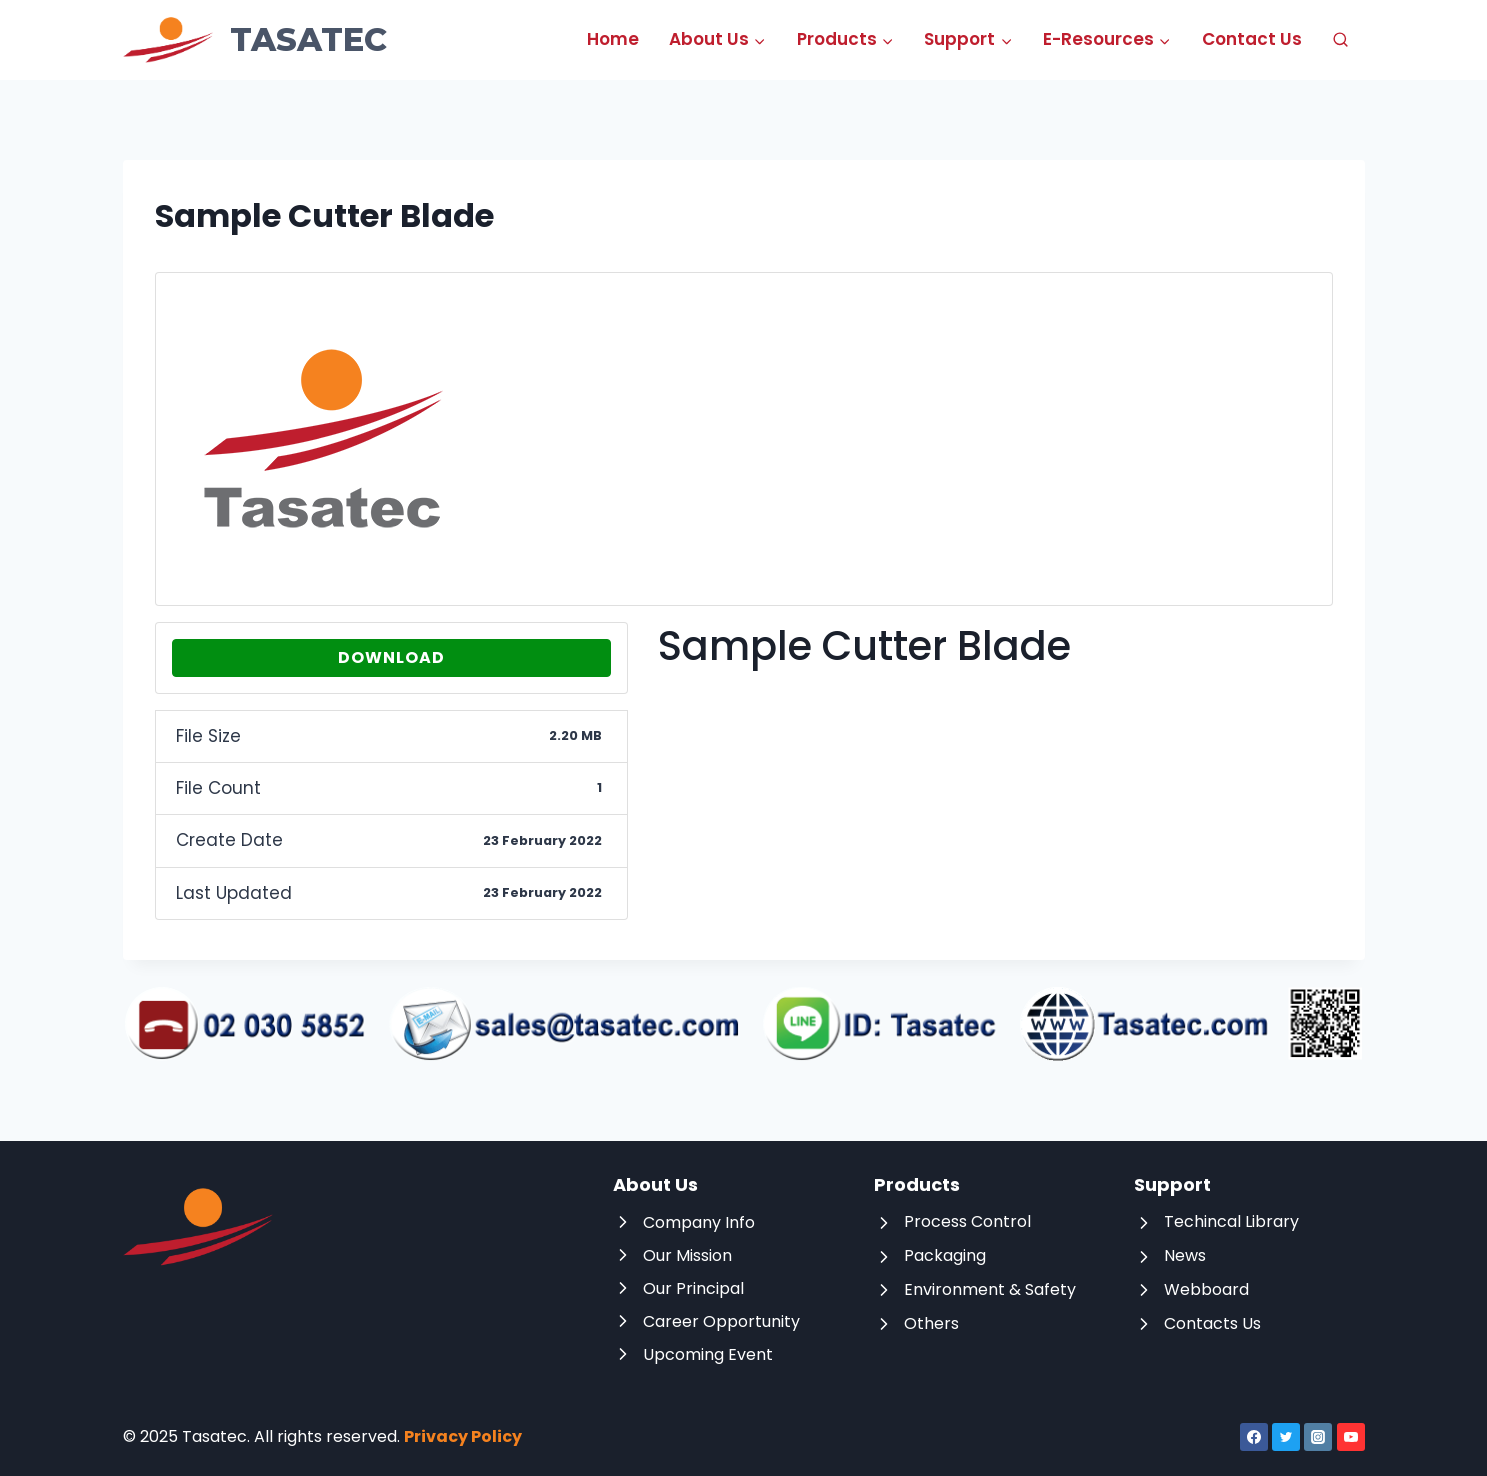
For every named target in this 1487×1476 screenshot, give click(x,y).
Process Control (967, 1221)
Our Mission (687, 1255)
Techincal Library (1231, 1221)
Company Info (699, 1222)
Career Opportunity (721, 1321)
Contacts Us (1212, 1323)
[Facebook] (1254, 1437)
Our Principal (693, 1288)
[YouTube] (1351, 1437)
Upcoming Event (708, 1354)
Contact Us (1252, 39)
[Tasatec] (255, 40)
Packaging (945, 1255)
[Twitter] (1286, 1437)
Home (613, 39)
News (1185, 1255)
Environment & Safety (990, 1289)
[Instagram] (1318, 1437)
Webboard (1206, 1289)
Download (391, 657)
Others (931, 1323)
